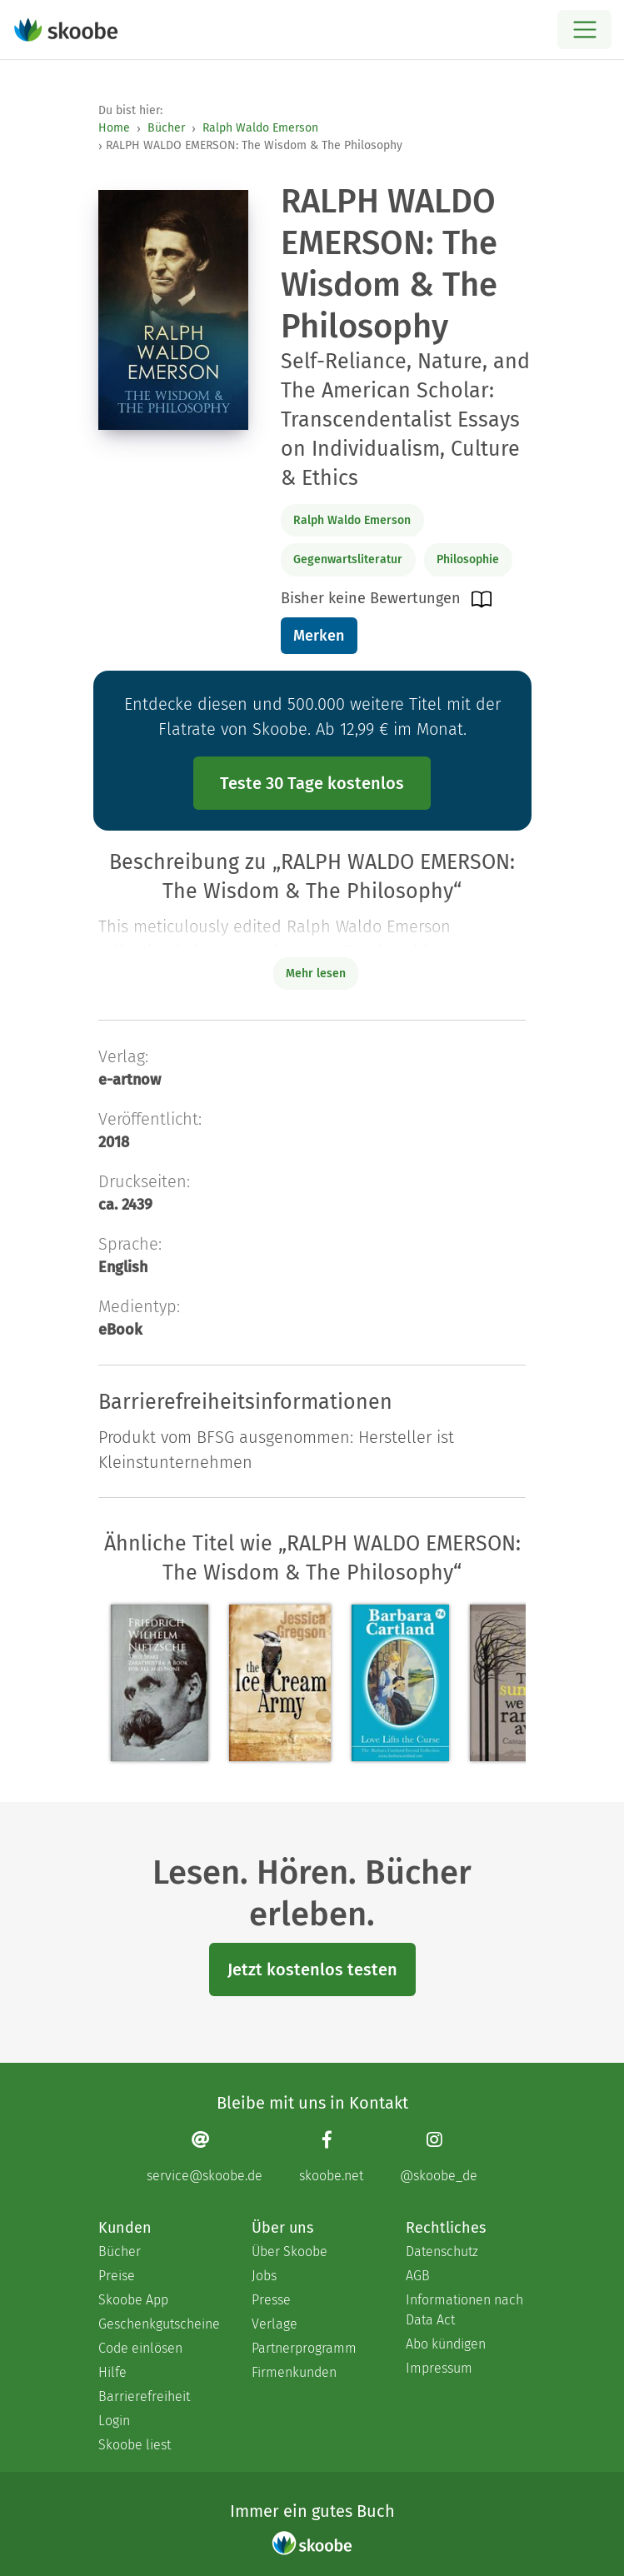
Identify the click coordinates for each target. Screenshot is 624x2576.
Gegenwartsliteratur (347, 559)
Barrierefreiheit (144, 2396)
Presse (271, 2300)
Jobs (264, 2276)
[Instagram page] (438, 2156)
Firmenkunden (294, 2372)
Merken (318, 636)
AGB (418, 2276)
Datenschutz (442, 2251)
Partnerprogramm (304, 2348)
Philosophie (468, 559)
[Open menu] (584, 29)
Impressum (439, 2368)
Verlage (274, 2324)
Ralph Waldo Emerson (260, 128)
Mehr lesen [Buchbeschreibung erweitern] (316, 973)
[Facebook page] (331, 2156)
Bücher (166, 128)
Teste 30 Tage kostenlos (312, 783)
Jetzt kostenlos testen (312, 1969)
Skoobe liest (134, 2445)
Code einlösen (140, 2348)
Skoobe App (133, 2300)
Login (114, 2421)
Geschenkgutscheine (158, 2324)
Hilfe (112, 2372)
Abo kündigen (446, 2344)
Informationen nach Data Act (464, 2310)
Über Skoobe (289, 2251)
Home (114, 128)
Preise (116, 2276)
